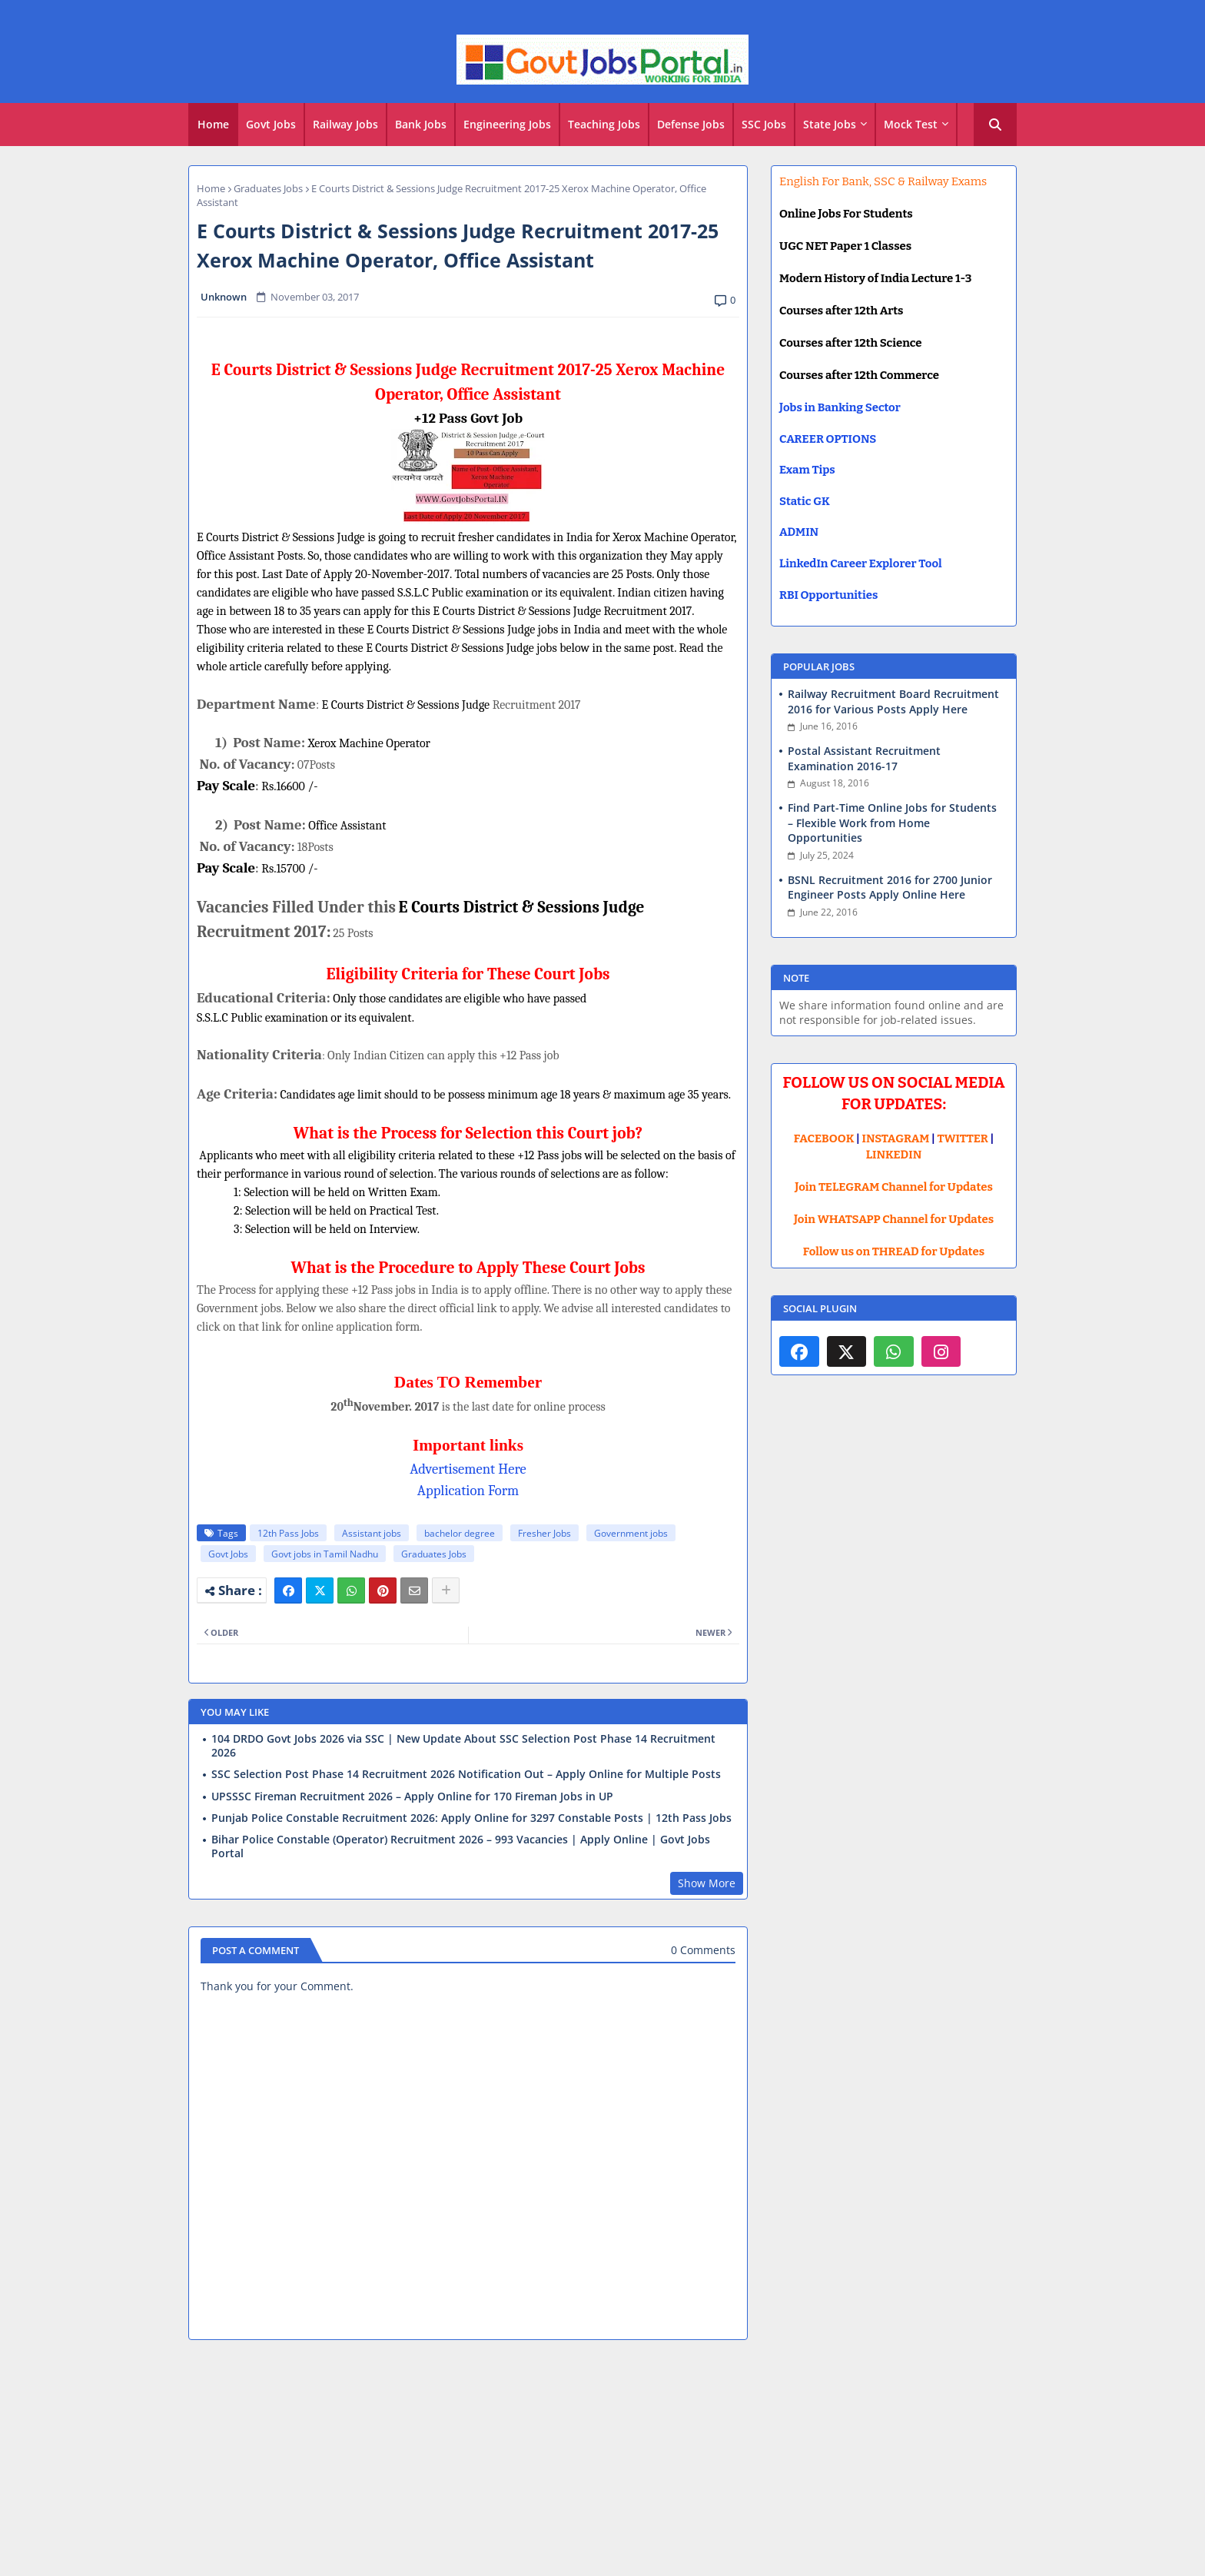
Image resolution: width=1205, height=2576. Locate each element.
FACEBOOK (824, 1138)
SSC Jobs (764, 124)
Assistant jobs (371, 1533)
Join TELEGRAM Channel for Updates (894, 1187)
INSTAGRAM (896, 1138)
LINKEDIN (894, 1155)
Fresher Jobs (544, 1533)
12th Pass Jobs (288, 1533)
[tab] (213, 124)
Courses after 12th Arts (841, 310)
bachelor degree (459, 1533)
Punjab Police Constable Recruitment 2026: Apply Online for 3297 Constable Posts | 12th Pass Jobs (471, 1818)
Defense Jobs (691, 124)
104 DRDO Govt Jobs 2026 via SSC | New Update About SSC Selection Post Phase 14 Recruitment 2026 (463, 1746)
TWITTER (962, 1138)
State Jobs (829, 124)
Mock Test (911, 124)
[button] (995, 124)
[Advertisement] (602, 2463)
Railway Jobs (345, 124)
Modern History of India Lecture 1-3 (875, 278)
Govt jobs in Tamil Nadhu (324, 1554)
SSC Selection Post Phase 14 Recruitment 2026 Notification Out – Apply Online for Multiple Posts (466, 1774)
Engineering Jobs (507, 124)
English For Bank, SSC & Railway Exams (883, 181)
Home (213, 124)
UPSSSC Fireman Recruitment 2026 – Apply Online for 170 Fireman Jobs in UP (412, 1796)
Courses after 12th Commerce (859, 375)
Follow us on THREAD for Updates (893, 1251)
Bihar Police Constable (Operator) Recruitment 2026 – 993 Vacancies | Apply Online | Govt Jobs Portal (460, 1846)
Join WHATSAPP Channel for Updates (894, 1219)
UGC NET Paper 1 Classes (845, 246)
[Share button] (446, 1590)
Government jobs (631, 1533)
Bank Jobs (420, 124)
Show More (706, 1883)
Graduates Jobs (268, 188)
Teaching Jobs (604, 124)
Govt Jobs (271, 124)
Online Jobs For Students (846, 214)
